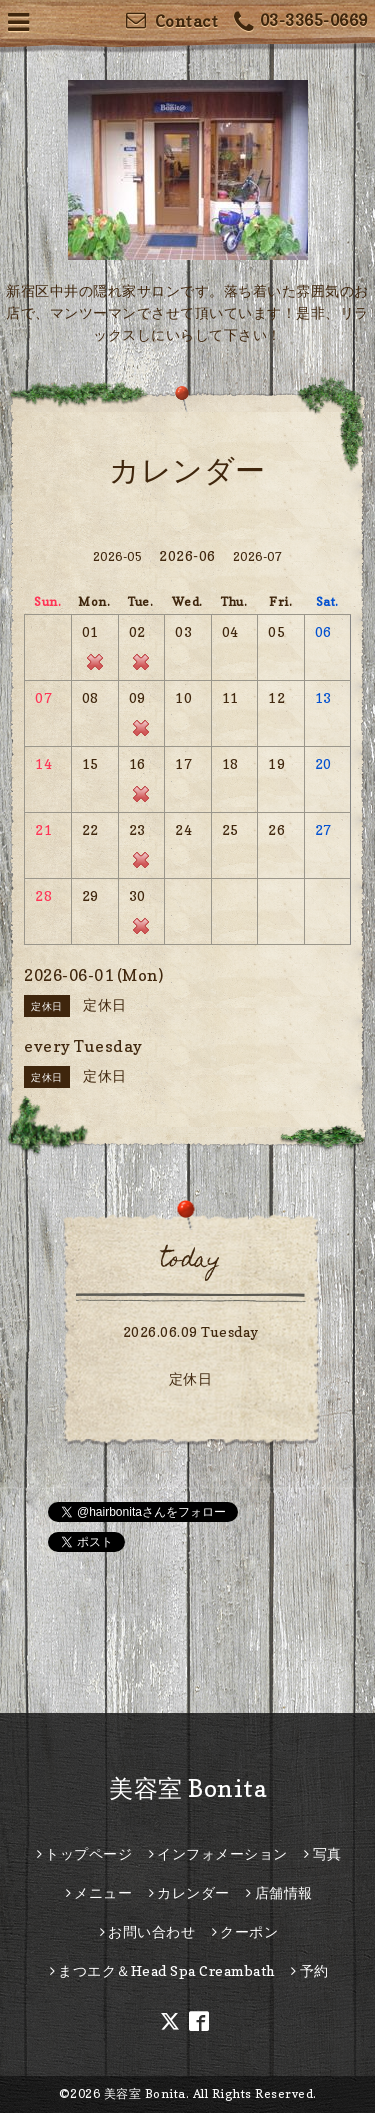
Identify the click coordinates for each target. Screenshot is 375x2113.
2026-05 (118, 556)
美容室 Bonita (187, 1788)
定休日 (191, 1378)
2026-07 (258, 556)
